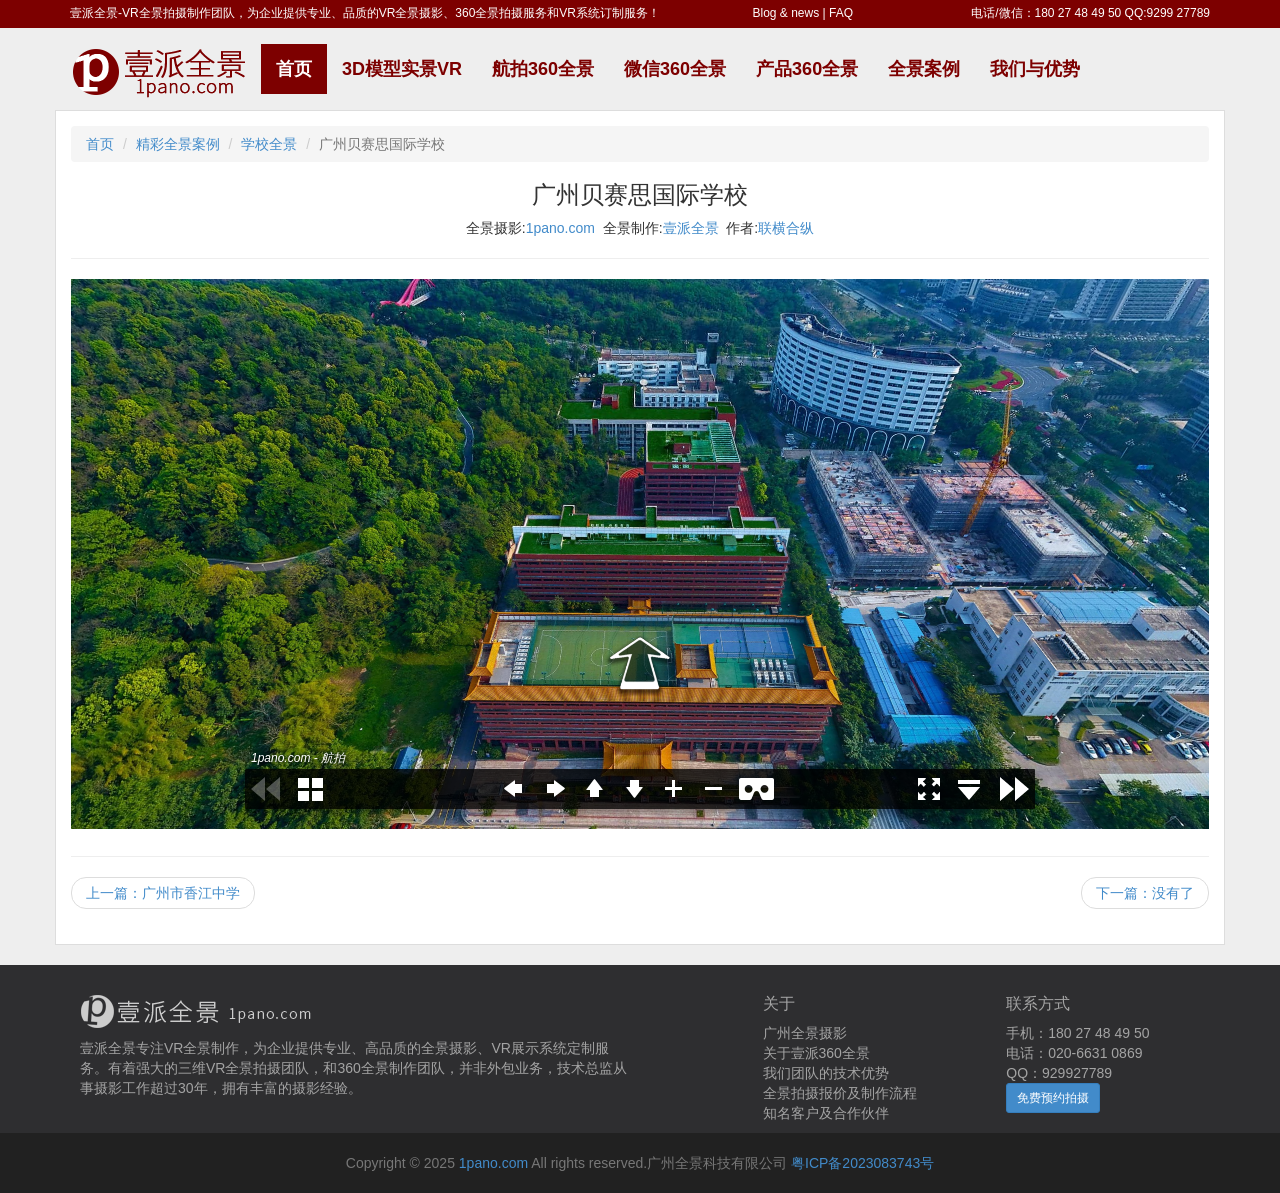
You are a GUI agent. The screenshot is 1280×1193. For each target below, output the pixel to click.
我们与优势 (1035, 69)
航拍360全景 (543, 69)
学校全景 (269, 144)
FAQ (841, 13)
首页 (294, 69)
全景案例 (924, 69)
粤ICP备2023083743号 (862, 1163)
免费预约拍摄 (1053, 1098)
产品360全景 (807, 69)
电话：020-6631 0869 (1074, 1053)
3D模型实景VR (402, 69)
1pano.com (560, 228)
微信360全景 (675, 69)
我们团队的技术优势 (826, 1073)
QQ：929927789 (1059, 1073)
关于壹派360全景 (816, 1053)
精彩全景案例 (178, 144)
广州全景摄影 (805, 1033)
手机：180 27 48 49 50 (1077, 1033)
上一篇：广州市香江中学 (163, 893)
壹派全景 (691, 228)
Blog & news (786, 13)
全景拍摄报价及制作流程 (840, 1093)
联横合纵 (786, 228)
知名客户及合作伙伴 (826, 1113)
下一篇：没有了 (1145, 893)
